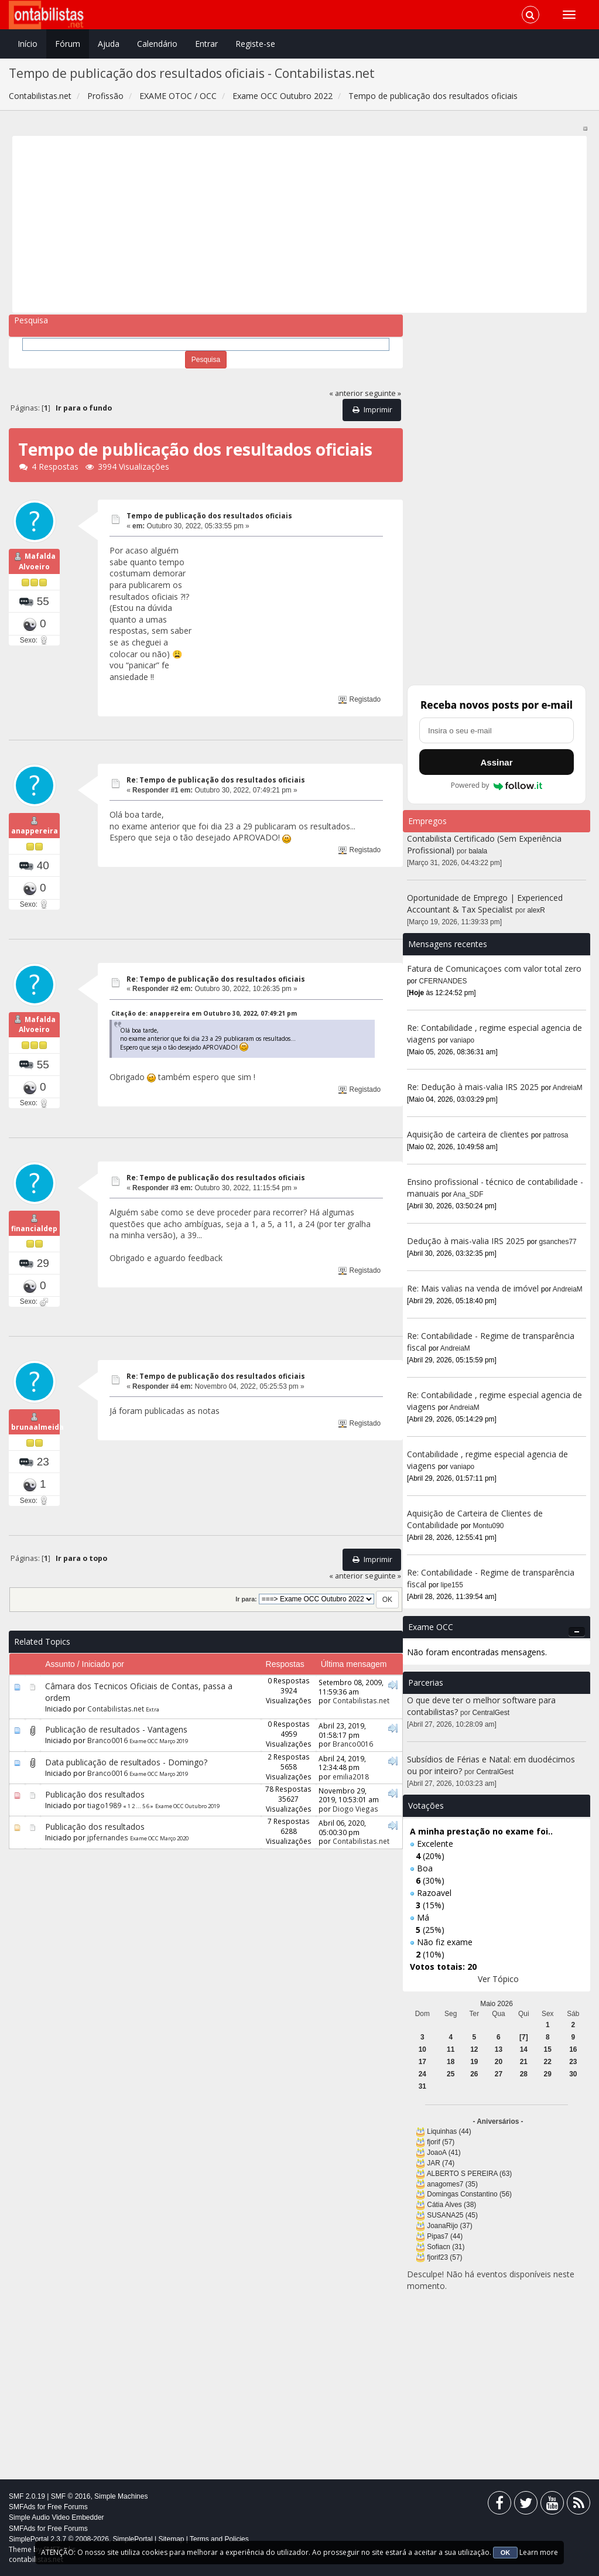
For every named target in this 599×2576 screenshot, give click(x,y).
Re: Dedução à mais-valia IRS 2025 (473, 1086)
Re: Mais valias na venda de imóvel (473, 1288)
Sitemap (171, 2539)
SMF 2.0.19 (27, 2496)
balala (478, 851)
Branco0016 (107, 1771)
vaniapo (462, 1040)
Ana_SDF (468, 1194)
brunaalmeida (37, 1458)
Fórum (67, 43)
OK (506, 2552)
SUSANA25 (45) (452, 2215)
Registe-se (255, 43)
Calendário (157, 43)
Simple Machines (121, 2496)
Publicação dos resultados (95, 1825)
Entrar (206, 43)
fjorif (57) (440, 2142)
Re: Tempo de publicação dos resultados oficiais (215, 779)
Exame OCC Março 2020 (159, 1869)
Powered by (497, 785)
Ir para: (245, 1630)
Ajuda (108, 43)
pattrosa (556, 1135)
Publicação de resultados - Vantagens (116, 1760)
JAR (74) (440, 2163)
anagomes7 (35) (452, 2184)
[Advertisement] (299, 224)
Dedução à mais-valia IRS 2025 (466, 1240)
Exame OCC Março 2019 (158, 1772)
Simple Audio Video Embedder (56, 2517)
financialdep (34, 1251)
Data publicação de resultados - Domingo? (126, 1792)
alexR (536, 910)
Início (27, 43)
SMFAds (22, 2507)
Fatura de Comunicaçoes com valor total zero (494, 968)
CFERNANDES (443, 981)
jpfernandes (107, 1868)
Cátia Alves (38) (451, 2205)
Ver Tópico (498, 1978)
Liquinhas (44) (449, 2131)
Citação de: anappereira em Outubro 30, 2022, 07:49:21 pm (204, 1021)
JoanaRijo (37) (449, 2226)
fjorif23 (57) (444, 2257)
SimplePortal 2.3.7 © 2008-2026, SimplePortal (81, 2539)
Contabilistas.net (115, 1739)
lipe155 (452, 1585)
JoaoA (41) (444, 2152)
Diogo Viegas (355, 1839)
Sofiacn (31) (445, 2247)
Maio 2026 (496, 2004)
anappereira (34, 838)
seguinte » (383, 393)
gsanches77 (558, 1242)
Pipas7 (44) (445, 2236)
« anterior (346, 393)
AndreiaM (568, 1088)
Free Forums (67, 2507)
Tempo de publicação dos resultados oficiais (209, 515)
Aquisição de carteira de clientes (469, 1134)
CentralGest (491, 1713)
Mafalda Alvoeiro (37, 569)
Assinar (496, 762)
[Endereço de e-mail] (496, 730)
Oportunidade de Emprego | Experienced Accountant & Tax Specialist (485, 903)
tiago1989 (104, 1836)
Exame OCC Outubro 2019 (187, 1837)
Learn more (538, 2552)
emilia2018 (351, 1807)
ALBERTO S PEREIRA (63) (469, 2174)
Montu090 (488, 1526)
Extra (152, 1740)
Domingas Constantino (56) (469, 2194)
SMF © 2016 (71, 2496)
